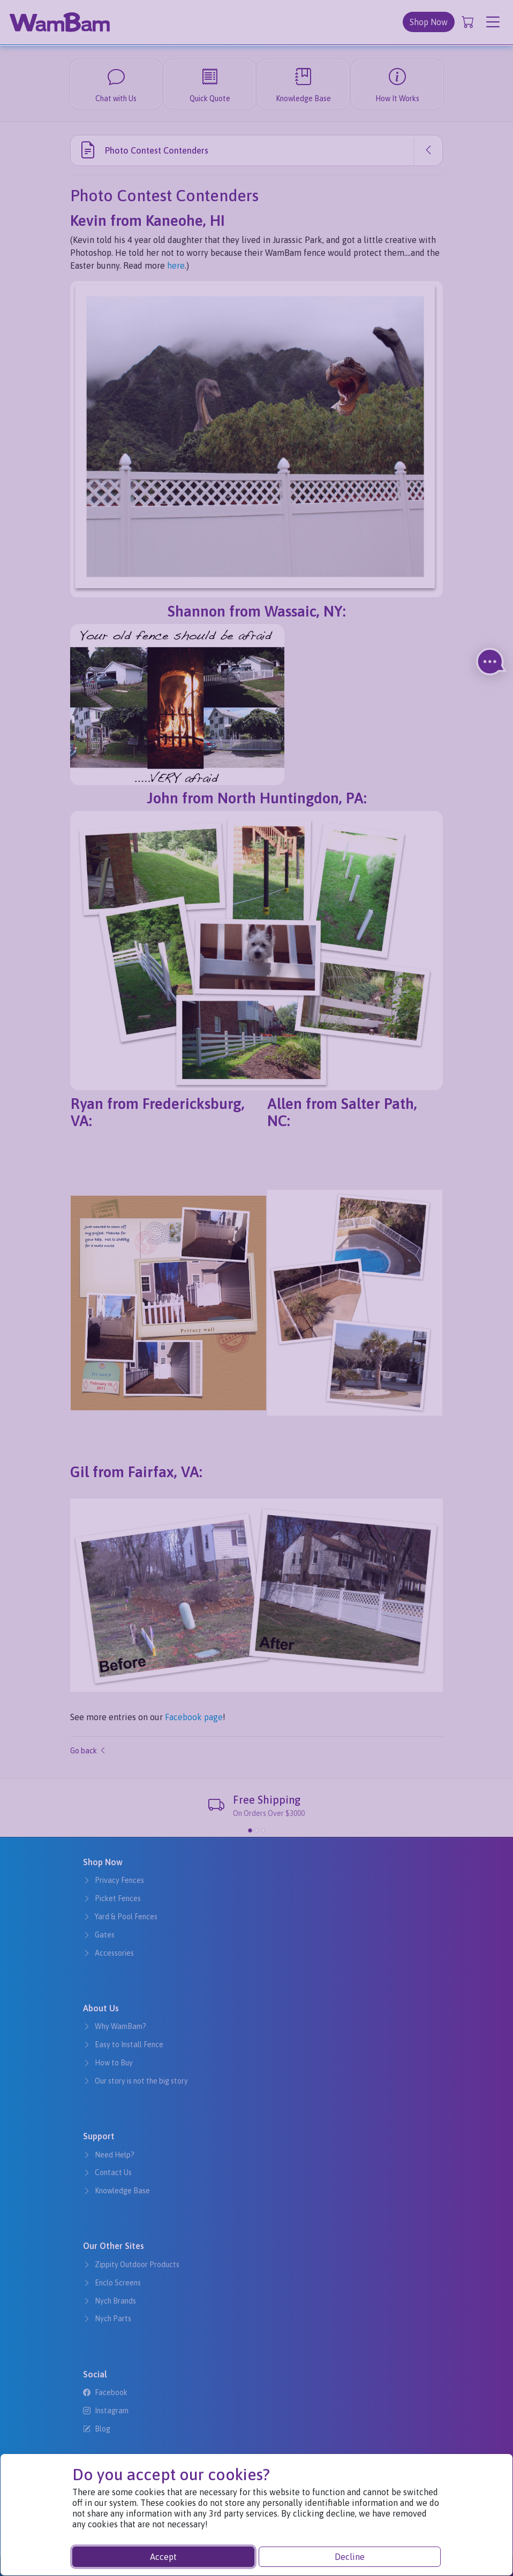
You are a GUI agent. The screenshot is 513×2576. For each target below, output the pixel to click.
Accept (163, 2557)
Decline (350, 2557)
